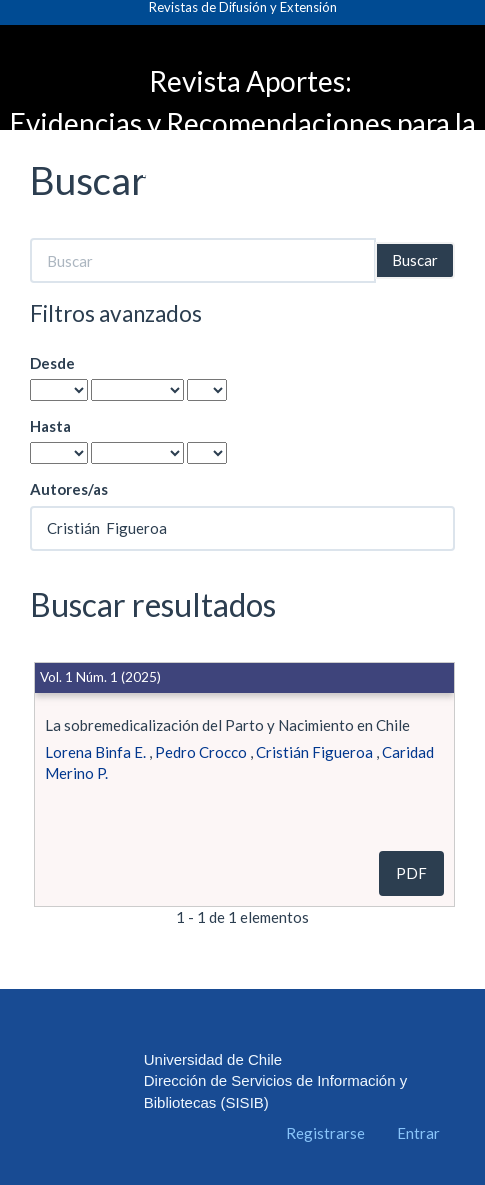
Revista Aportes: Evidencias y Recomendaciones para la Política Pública (243, 123)
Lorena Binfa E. (95, 752)
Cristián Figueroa (314, 752)
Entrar (418, 1133)
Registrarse (325, 1133)
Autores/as (69, 489)
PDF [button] (411, 873)
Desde (52, 363)
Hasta (50, 426)
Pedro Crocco (201, 752)
